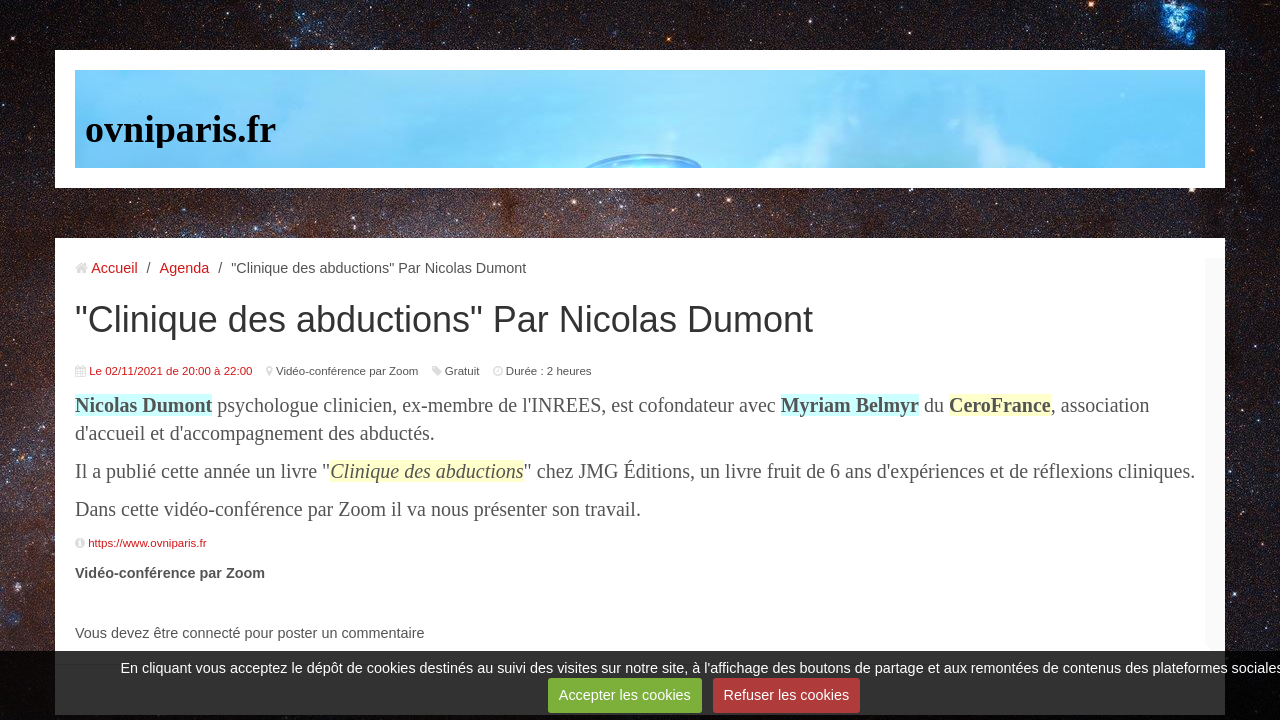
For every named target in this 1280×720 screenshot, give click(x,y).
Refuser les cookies (787, 695)
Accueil (114, 268)
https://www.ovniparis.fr (147, 543)
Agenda (185, 268)
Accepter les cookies (625, 695)
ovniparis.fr (180, 129)
